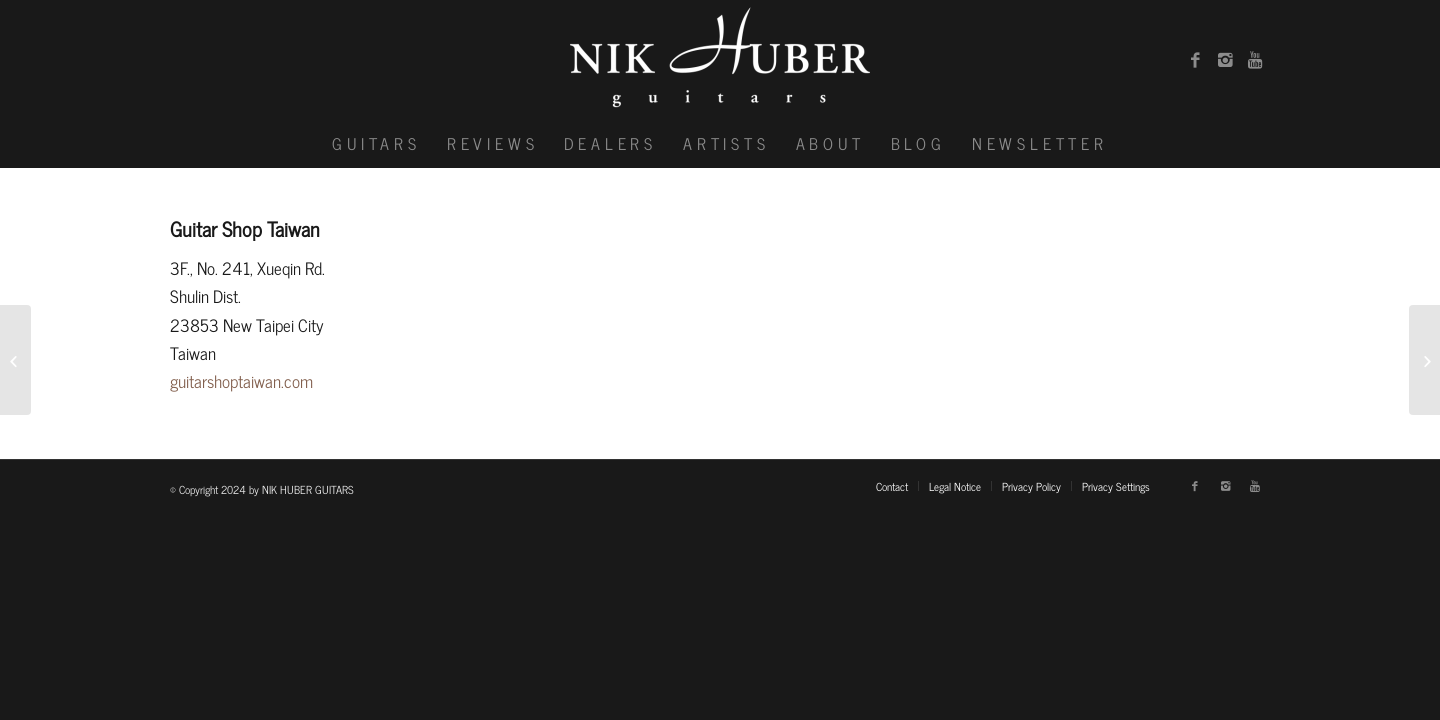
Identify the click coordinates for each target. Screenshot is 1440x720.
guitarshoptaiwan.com (241, 381)
